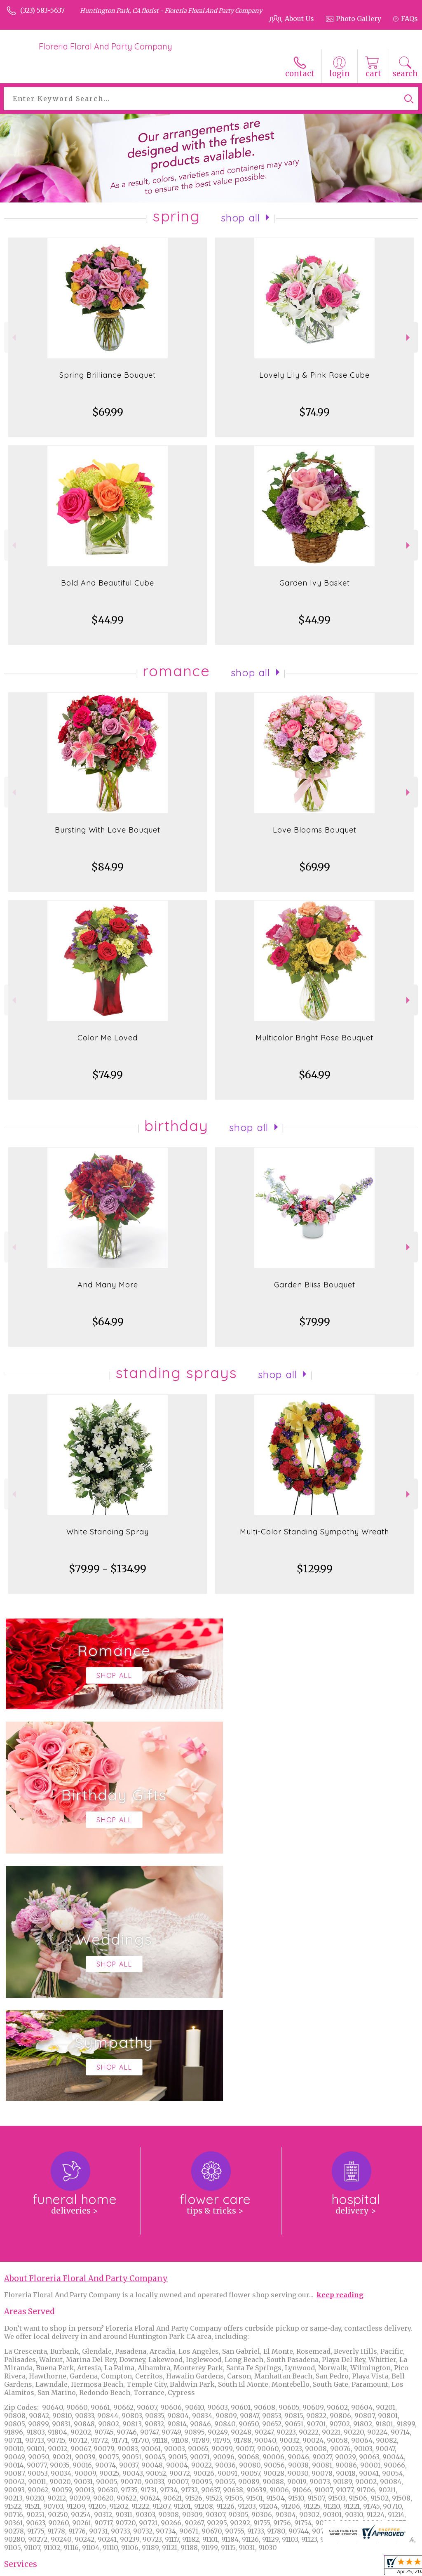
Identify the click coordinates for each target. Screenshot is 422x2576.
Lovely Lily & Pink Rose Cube (314, 375)
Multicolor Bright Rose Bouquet (314, 1037)
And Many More (107, 1284)
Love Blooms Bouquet (314, 830)
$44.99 (107, 620)
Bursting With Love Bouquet (107, 830)
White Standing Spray (107, 1531)
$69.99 (107, 412)
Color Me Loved (107, 1037)
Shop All (240, 218)
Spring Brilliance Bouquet (107, 375)
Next (409, 337)
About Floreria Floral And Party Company (86, 2031)
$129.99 (315, 1568)
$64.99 (315, 1074)
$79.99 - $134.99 (107, 1568)
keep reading (339, 2047)
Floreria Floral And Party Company (105, 46)
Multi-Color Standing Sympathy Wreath (314, 1531)
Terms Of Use (221, 2567)
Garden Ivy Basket (314, 583)
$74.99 (314, 412)
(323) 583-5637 (42, 10)
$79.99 (314, 1321)
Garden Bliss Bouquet (314, 1284)
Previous (13, 337)
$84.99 (107, 867)
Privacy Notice (271, 2567)
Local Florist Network (333, 2567)
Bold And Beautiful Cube (107, 583)
